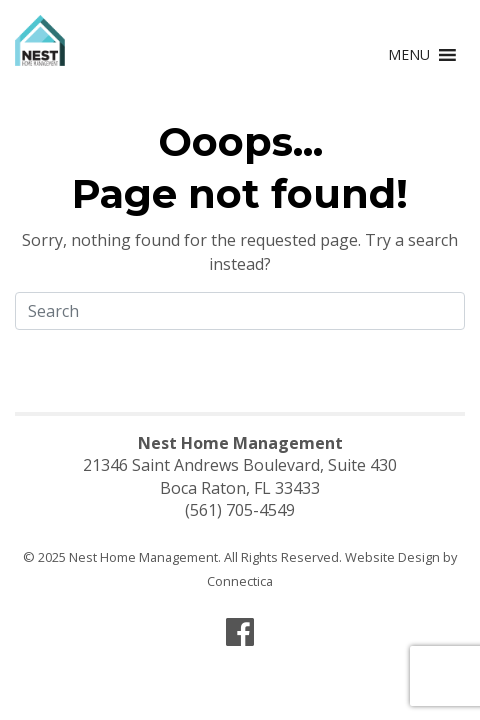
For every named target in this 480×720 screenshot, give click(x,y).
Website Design (392, 557)
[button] (409, 55)
